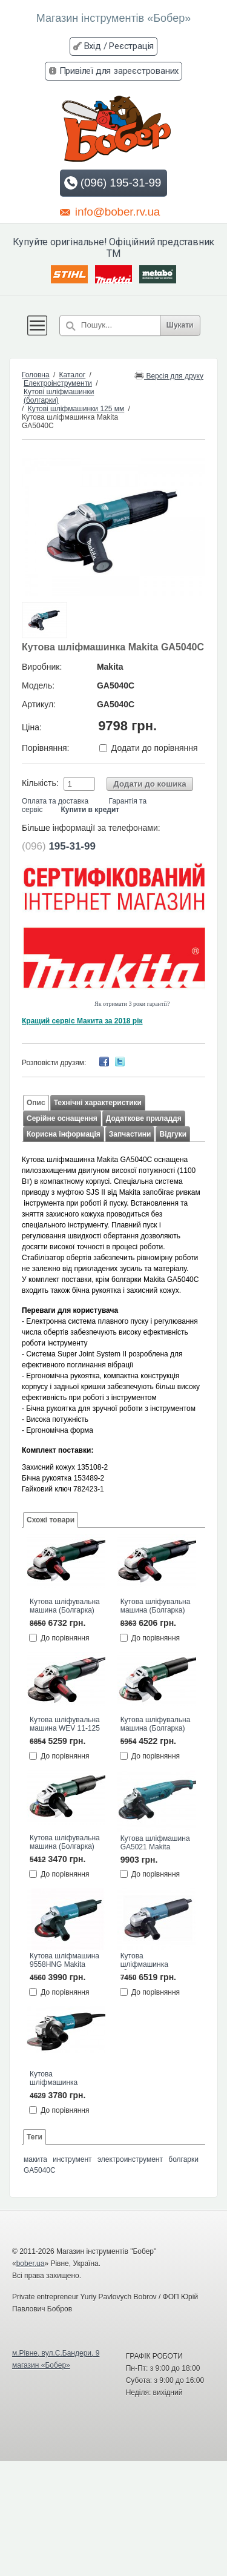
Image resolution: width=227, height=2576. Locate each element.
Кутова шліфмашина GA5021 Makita (155, 1842)
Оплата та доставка (55, 801)
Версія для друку (168, 375)
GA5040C (40, 2170)
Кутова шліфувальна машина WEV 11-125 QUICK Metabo (65, 1725)
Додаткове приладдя (144, 1118)
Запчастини (130, 1134)
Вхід (92, 46)
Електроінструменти (58, 383)
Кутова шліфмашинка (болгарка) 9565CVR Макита (154, 1961)
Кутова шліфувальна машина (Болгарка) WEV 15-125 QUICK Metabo (155, 1606)
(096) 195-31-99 (112, 183)
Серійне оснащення (62, 1118)
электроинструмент (130, 2159)
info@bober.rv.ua (110, 211)
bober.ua (30, 2263)
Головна (36, 375)
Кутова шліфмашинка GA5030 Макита (56, 2079)
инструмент (72, 2159)
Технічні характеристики (98, 1102)
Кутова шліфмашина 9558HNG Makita (64, 1960)
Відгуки (172, 1134)
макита (35, 2159)
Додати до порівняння (154, 748)
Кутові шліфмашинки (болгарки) (59, 396)
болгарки (183, 2159)
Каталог (72, 375)
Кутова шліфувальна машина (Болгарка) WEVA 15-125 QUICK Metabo (65, 1606)
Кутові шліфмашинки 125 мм (76, 409)
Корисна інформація (63, 1134)
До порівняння (65, 1638)
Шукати (180, 325)
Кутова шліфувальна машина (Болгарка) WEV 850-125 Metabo (65, 1843)
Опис (36, 1102)
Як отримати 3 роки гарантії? (131, 1003)
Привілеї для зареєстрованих (119, 70)
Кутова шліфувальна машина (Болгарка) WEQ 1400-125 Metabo (155, 1725)
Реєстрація (131, 46)
